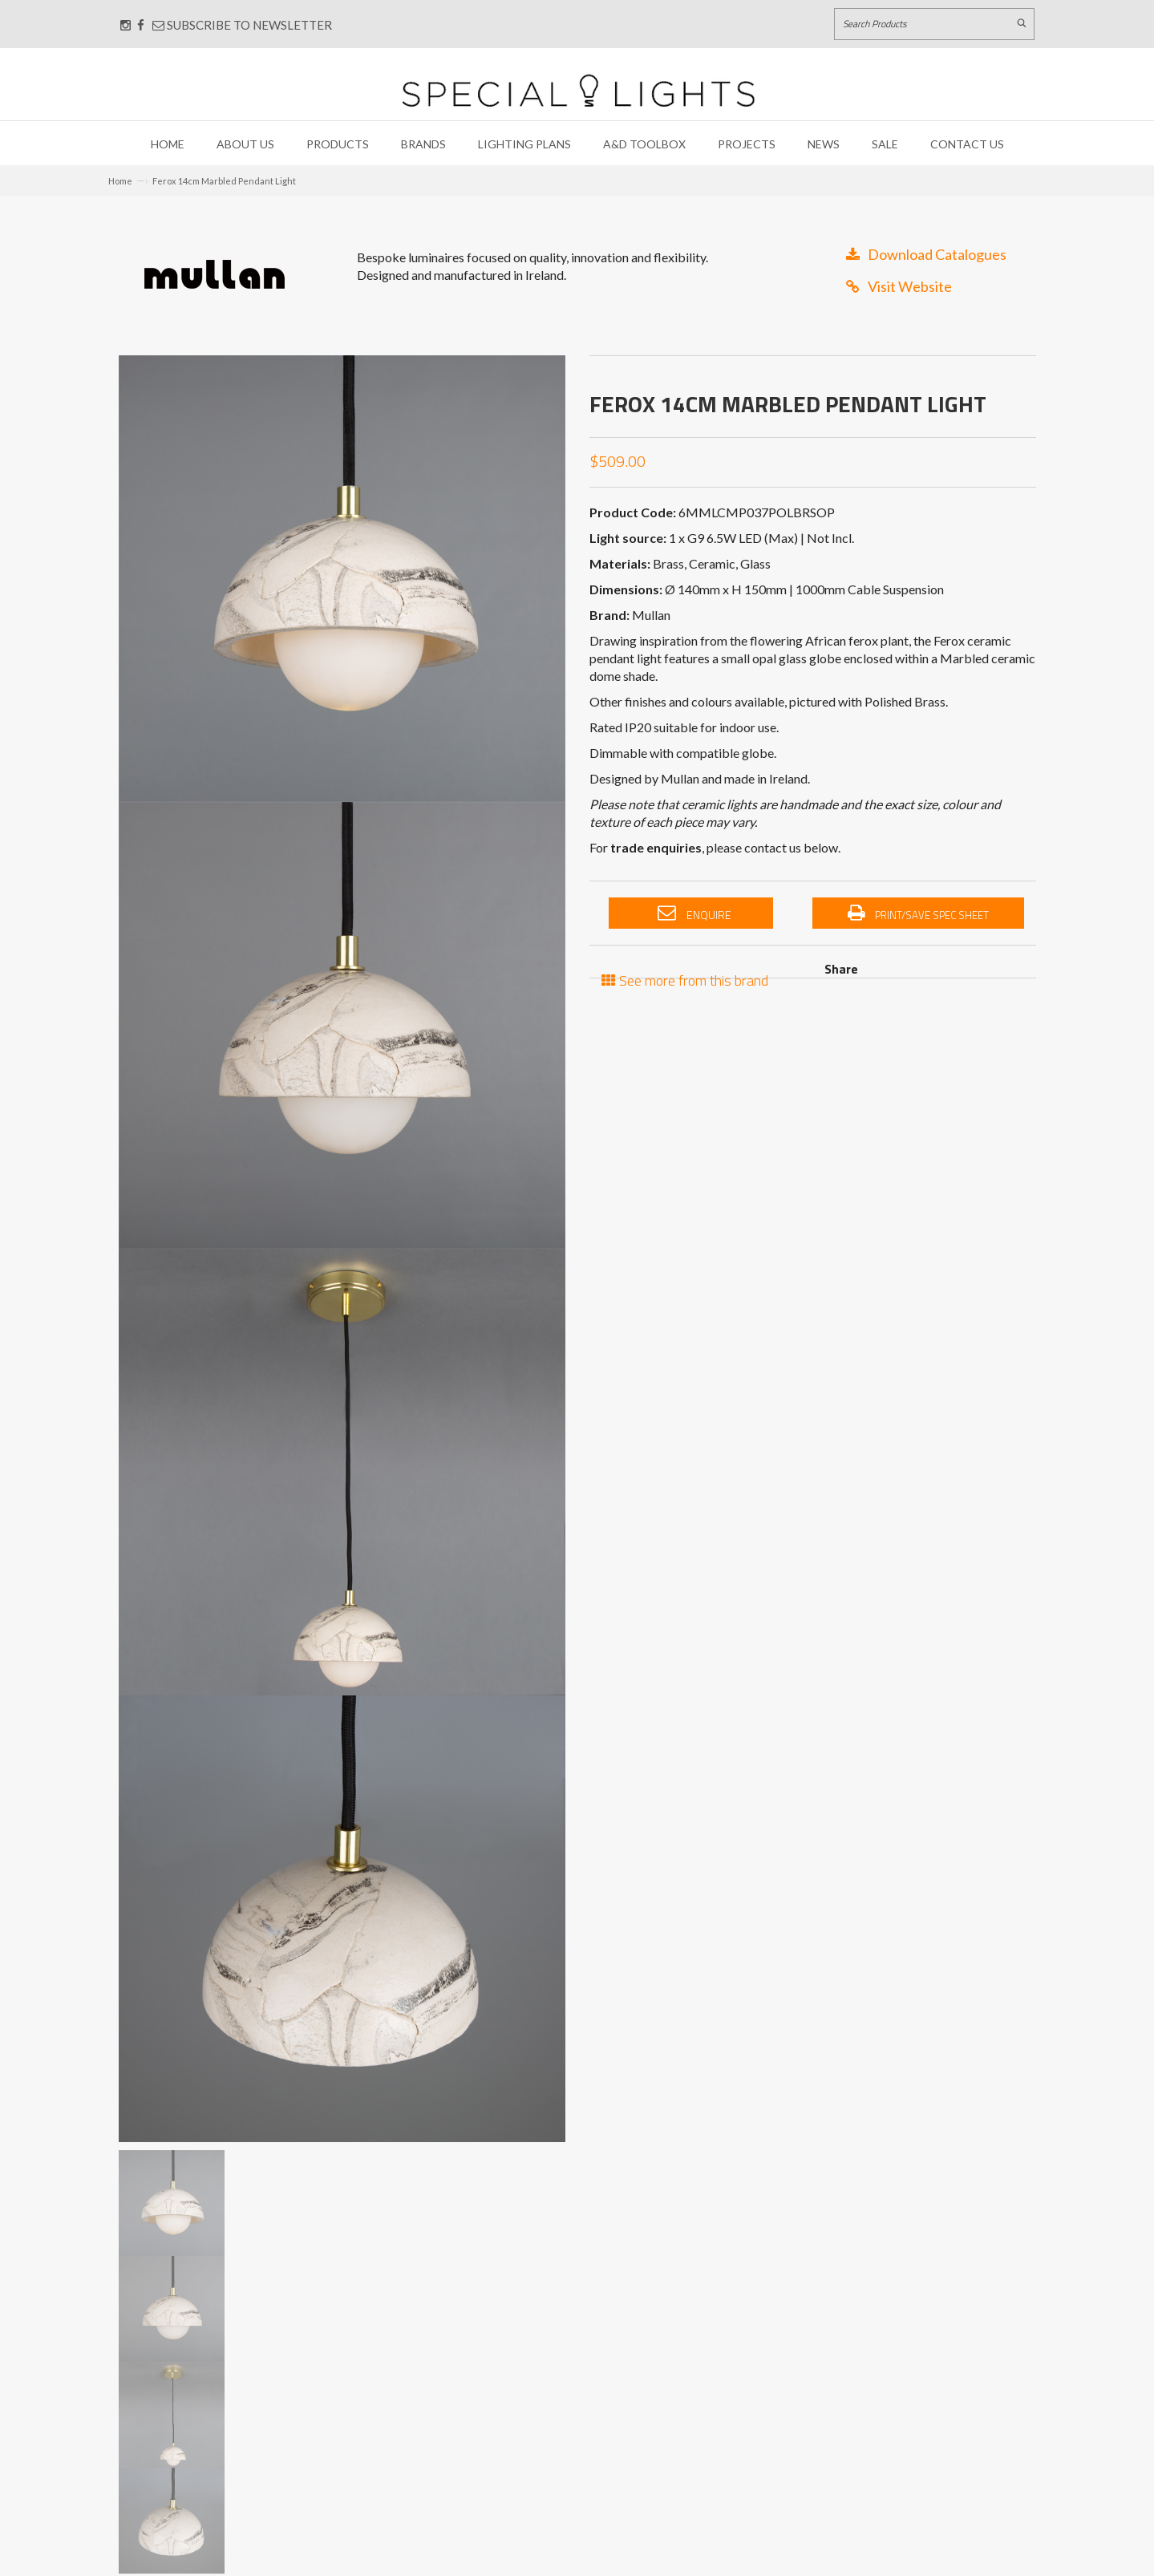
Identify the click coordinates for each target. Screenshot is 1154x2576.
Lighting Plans (524, 144)
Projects (746, 144)
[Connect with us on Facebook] (140, 25)
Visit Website (899, 286)
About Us (245, 144)
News (824, 144)
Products (337, 144)
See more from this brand (684, 979)
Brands (423, 144)
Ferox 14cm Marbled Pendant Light (224, 181)
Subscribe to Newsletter (242, 25)
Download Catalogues (926, 254)
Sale (885, 144)
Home (167, 144)
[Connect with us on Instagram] (125, 25)
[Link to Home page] (578, 90)
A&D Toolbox (644, 144)
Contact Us (967, 144)
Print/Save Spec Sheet (918, 913)
